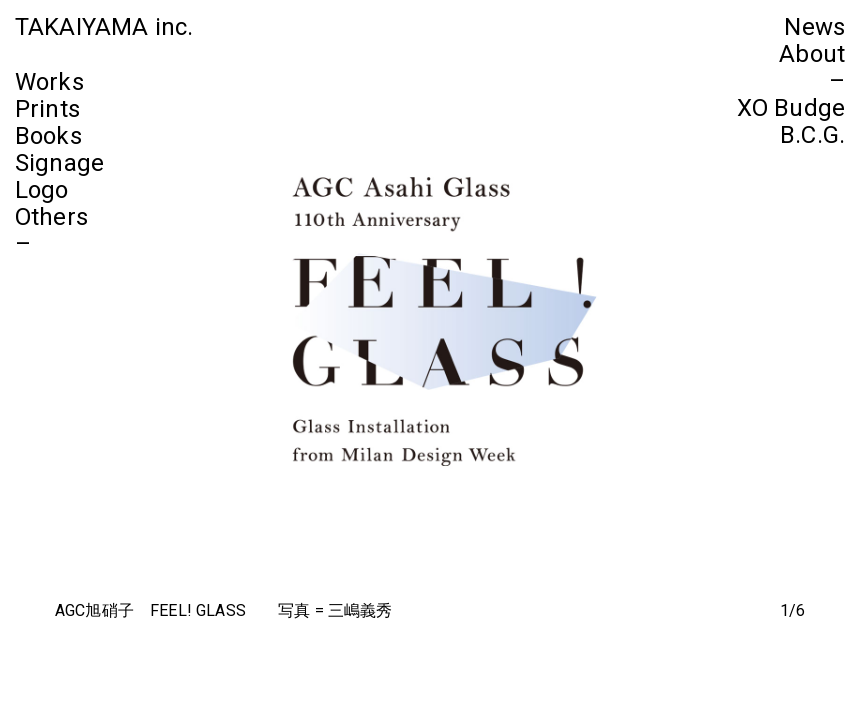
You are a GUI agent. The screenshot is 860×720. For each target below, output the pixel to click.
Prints (47, 109)
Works (49, 82)
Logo (42, 190)
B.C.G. (812, 135)
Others (51, 217)
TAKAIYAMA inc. (104, 27)
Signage (59, 163)
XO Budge (791, 108)
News (814, 27)
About (812, 54)
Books (48, 136)
